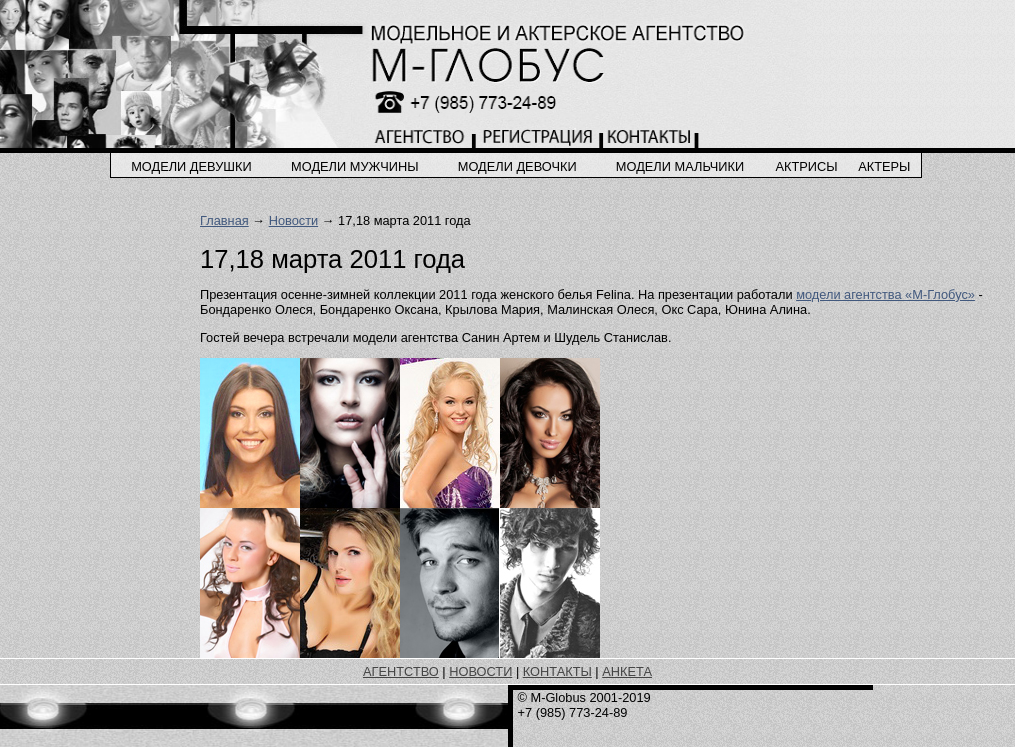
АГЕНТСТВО (401, 671)
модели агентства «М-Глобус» (885, 294)
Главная (224, 220)
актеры (884, 166)
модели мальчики (680, 166)
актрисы (806, 166)
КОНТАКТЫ (557, 671)
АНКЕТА (627, 671)
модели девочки (517, 166)
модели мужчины (355, 166)
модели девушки (191, 166)
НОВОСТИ (480, 671)
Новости (294, 220)
